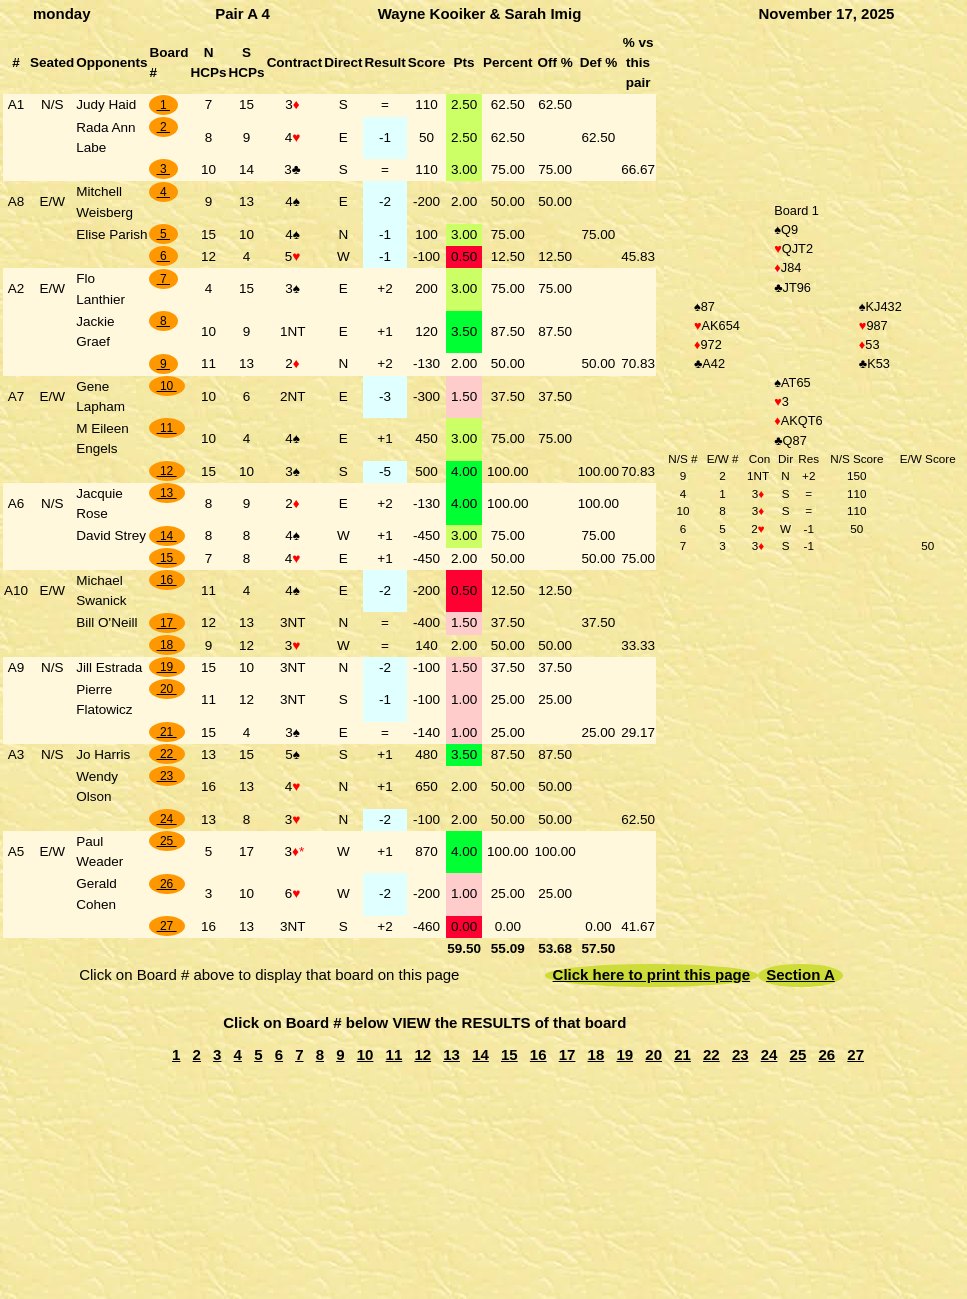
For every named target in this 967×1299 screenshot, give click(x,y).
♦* (298, 851)
